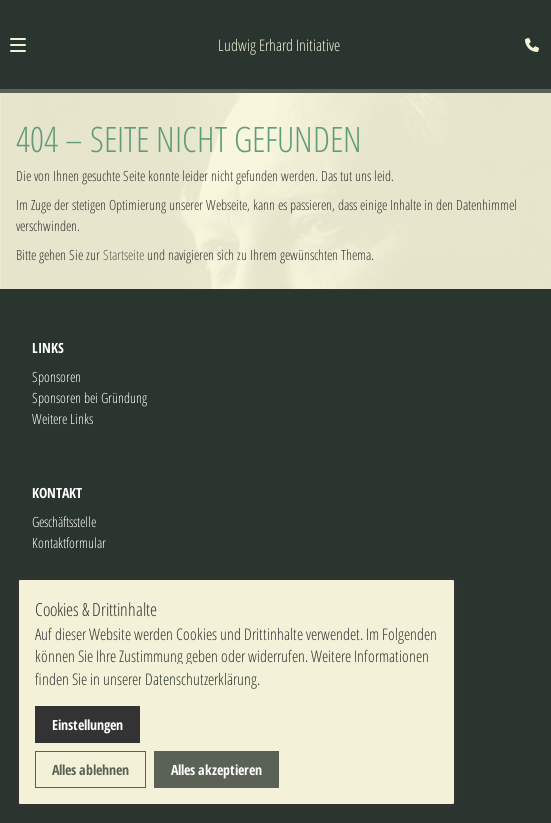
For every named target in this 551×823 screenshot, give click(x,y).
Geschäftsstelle (64, 521)
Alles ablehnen (90, 769)
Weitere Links (62, 418)
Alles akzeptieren (216, 769)
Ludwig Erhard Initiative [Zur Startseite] (279, 45)
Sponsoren (56, 376)
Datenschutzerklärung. (202, 679)
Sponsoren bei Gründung (89, 397)
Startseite (123, 254)
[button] (18, 45)
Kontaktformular (69, 542)
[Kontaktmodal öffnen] (527, 24)
